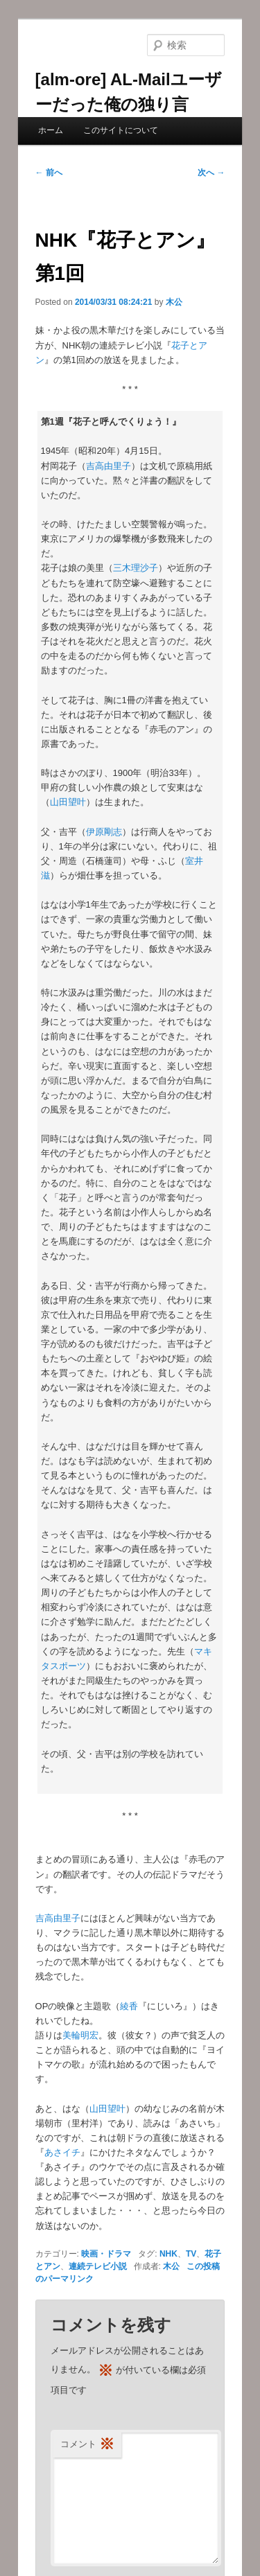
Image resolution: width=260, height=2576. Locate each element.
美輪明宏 (80, 2035)
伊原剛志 (104, 832)
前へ (48, 172)
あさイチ (62, 2152)
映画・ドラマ (106, 2254)
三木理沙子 (135, 568)
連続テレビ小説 (98, 2266)
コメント (87, 2445)
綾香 (129, 2006)
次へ (211, 172)
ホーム (50, 130)
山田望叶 (68, 802)
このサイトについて (120, 130)
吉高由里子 (108, 466)
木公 (174, 302)
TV (191, 2254)
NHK (168, 2254)
